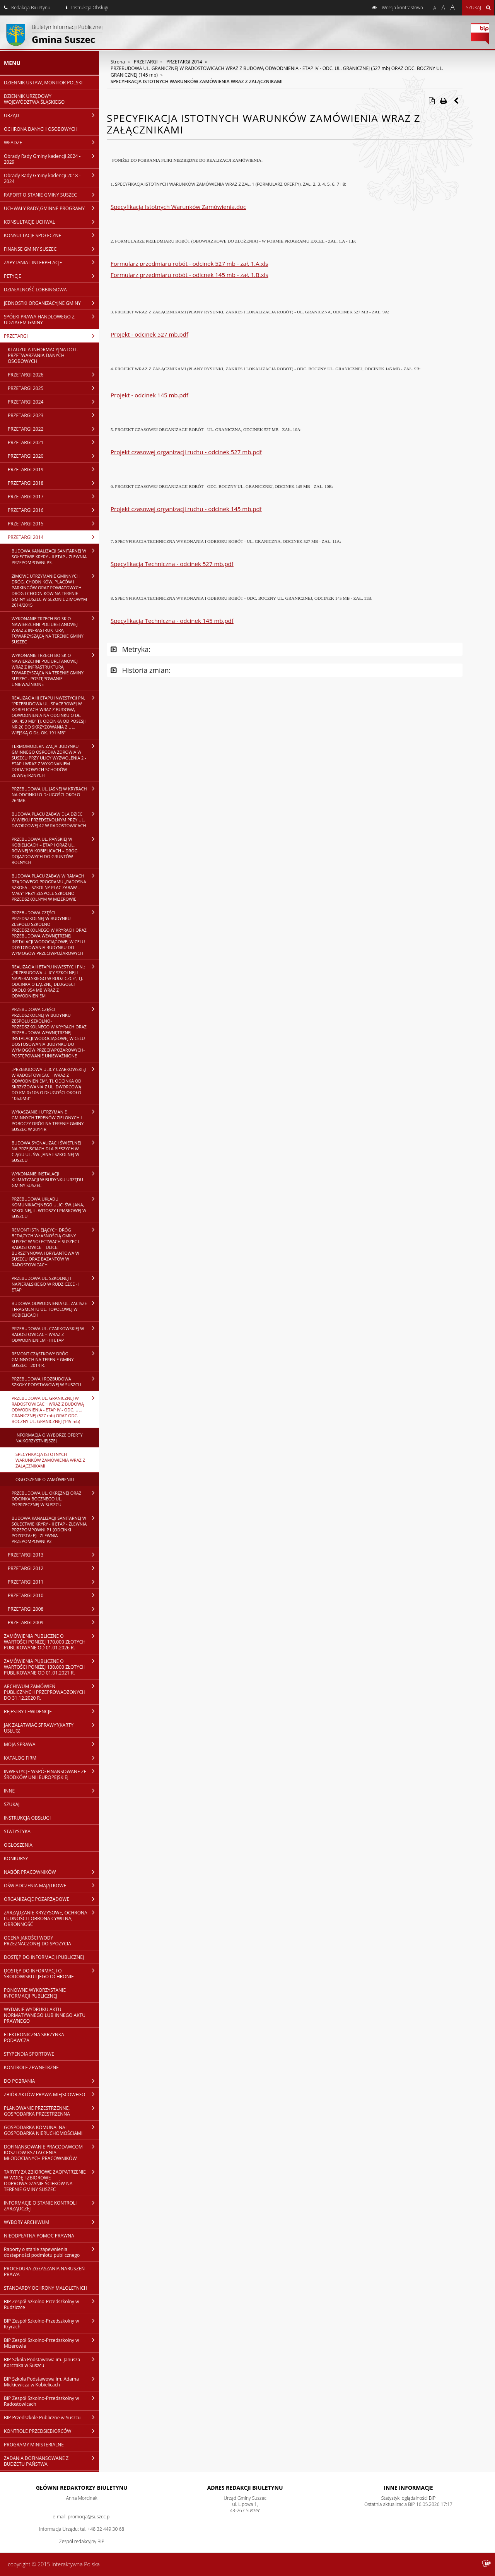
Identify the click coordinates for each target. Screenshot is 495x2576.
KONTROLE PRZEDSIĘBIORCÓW (51, 2430)
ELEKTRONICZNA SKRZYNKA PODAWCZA (34, 2037)
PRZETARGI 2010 (53, 1595)
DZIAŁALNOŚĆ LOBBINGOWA (35, 289)
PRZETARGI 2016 (53, 510)
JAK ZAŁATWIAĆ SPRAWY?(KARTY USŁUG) (51, 1727)
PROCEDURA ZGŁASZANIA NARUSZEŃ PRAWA (44, 2271)
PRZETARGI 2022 (53, 428)
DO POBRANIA (51, 2080)
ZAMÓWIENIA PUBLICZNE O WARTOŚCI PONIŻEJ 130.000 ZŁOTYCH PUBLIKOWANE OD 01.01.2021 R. (51, 1666)
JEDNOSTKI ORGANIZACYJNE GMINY (51, 303)
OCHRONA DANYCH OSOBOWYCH (40, 129)
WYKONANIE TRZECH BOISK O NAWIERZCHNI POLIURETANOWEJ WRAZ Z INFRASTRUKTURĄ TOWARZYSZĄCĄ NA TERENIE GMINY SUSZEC (55, 630)
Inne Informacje (408, 2487)
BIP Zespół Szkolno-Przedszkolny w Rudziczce (51, 2304)
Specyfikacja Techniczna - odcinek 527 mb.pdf (172, 564)
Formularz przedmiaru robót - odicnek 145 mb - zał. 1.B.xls (189, 275)
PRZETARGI (51, 335)
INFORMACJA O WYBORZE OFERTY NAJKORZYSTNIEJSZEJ (49, 1438)
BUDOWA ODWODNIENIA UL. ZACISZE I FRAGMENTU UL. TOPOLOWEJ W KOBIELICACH (55, 1309)
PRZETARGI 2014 (53, 537)
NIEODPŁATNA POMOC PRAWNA (39, 2235)
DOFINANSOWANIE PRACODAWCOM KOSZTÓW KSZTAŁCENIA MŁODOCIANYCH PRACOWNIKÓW (51, 2152)
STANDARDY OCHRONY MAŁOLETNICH (45, 2288)
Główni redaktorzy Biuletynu (82, 2487)
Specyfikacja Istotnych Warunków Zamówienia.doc (178, 206)
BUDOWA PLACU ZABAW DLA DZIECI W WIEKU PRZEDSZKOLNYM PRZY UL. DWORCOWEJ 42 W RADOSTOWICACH (55, 819)
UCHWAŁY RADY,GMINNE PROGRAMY (51, 208)
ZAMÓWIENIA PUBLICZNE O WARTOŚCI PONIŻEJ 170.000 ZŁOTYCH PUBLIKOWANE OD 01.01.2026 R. (51, 1641)
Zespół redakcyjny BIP (81, 2541)
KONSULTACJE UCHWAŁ (51, 221)
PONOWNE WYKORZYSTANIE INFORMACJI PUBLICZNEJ (35, 1993)
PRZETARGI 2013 (53, 1554)
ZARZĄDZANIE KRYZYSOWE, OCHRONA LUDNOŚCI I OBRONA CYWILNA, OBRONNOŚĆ (51, 1918)
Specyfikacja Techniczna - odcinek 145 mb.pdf (172, 620)
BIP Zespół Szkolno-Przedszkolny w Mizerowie (51, 2342)
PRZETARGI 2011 (53, 1581)
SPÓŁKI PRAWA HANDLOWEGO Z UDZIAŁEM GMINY (51, 319)
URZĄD (51, 115)
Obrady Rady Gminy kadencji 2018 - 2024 (51, 178)
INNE (51, 1790)
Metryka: (130, 649)
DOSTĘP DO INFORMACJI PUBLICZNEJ (44, 1957)
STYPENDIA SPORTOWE (29, 2054)
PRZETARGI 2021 (53, 442)
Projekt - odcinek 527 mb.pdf (149, 334)
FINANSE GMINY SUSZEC (51, 248)
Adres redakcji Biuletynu (245, 2487)
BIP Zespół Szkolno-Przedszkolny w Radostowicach (51, 2400)
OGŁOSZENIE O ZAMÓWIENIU (44, 1479)
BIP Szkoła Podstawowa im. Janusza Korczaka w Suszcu (51, 2362)
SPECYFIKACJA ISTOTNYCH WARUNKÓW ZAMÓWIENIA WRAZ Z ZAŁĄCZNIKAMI (50, 1460)
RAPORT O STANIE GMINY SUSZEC (51, 194)
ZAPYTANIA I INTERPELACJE (51, 262)
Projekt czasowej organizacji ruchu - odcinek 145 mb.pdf (186, 509)
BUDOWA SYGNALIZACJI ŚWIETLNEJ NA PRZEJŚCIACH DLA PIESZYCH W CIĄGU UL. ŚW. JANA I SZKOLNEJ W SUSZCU (55, 1151)
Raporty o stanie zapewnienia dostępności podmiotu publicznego (51, 2251)
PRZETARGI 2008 (53, 1608)
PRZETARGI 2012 (53, 1568)
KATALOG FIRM (51, 1757)
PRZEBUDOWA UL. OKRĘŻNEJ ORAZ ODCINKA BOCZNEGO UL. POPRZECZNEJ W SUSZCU (55, 1498)
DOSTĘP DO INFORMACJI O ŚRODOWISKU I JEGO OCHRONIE (51, 1973)
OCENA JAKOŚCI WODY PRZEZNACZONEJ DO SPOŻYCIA (37, 1941)
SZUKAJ (11, 1804)
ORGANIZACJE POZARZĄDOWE (51, 1898)
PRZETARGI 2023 (53, 415)
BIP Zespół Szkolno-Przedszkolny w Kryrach (51, 2323)
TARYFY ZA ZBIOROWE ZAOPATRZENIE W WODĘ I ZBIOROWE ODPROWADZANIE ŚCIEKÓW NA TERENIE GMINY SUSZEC (51, 2180)
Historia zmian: (141, 670)
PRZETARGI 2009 (53, 1622)
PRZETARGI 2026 (53, 374)
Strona (118, 61)
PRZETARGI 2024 (53, 401)
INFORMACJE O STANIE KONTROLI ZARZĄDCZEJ (51, 2205)
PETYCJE (51, 275)
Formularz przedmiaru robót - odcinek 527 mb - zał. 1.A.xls (189, 263)
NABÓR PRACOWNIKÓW (51, 1871)
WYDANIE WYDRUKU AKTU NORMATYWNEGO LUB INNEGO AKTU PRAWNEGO (44, 2015)
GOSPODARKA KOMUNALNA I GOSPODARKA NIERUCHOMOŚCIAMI (51, 2130)
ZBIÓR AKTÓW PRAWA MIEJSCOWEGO (51, 2094)
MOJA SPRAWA (51, 1744)
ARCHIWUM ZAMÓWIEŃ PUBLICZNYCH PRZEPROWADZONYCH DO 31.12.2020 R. (51, 1692)
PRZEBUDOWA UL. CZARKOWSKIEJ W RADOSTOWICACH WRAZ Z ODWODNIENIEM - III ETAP (55, 1334)
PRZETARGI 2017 (53, 496)
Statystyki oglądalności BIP (408, 2498)
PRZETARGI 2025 (53, 388)
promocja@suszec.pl (89, 2516)
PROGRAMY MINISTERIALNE (34, 2444)
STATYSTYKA (17, 1831)
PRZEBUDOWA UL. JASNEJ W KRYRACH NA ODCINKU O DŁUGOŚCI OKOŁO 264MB (55, 794)
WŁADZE (51, 142)
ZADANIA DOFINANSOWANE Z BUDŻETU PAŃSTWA (51, 2460)
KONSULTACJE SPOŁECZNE (51, 235)
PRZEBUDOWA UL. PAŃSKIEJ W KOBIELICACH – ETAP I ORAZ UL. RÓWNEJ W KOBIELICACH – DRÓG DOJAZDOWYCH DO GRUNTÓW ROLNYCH (55, 850)
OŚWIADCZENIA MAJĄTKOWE (51, 1885)
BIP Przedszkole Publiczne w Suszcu (51, 2417)
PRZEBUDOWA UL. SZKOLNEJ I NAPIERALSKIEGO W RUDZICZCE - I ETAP (55, 1283)
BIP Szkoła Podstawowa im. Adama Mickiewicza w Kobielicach (51, 2381)
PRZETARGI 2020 (53, 455)
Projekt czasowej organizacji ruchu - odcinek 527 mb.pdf (186, 452)
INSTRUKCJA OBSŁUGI (27, 1818)
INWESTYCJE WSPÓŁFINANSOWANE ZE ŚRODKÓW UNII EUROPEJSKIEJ (51, 1774)
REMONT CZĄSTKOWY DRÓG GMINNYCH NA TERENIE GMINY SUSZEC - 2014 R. (55, 1359)
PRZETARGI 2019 (53, 469)
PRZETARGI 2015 (53, 523)
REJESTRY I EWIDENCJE (51, 1711)
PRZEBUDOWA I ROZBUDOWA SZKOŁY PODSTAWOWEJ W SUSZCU (55, 1381)
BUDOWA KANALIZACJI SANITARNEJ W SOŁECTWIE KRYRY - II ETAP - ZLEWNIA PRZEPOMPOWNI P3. (55, 556)
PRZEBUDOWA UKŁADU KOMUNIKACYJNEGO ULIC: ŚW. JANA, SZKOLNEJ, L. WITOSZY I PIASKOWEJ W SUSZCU (55, 1207)
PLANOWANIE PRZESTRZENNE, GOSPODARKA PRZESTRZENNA (51, 2110)
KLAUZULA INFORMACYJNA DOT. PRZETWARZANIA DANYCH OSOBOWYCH (43, 355)
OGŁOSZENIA (18, 1845)
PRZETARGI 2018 (53, 482)
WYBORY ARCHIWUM (51, 2222)
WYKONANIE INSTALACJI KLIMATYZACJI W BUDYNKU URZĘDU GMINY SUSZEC (55, 1179)
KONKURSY (16, 1858)
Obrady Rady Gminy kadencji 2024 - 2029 (51, 158)
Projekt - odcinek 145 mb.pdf (149, 395)
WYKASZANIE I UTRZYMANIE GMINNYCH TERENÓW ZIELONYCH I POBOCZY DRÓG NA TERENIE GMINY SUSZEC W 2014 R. (55, 1120)
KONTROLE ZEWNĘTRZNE (31, 2067)
